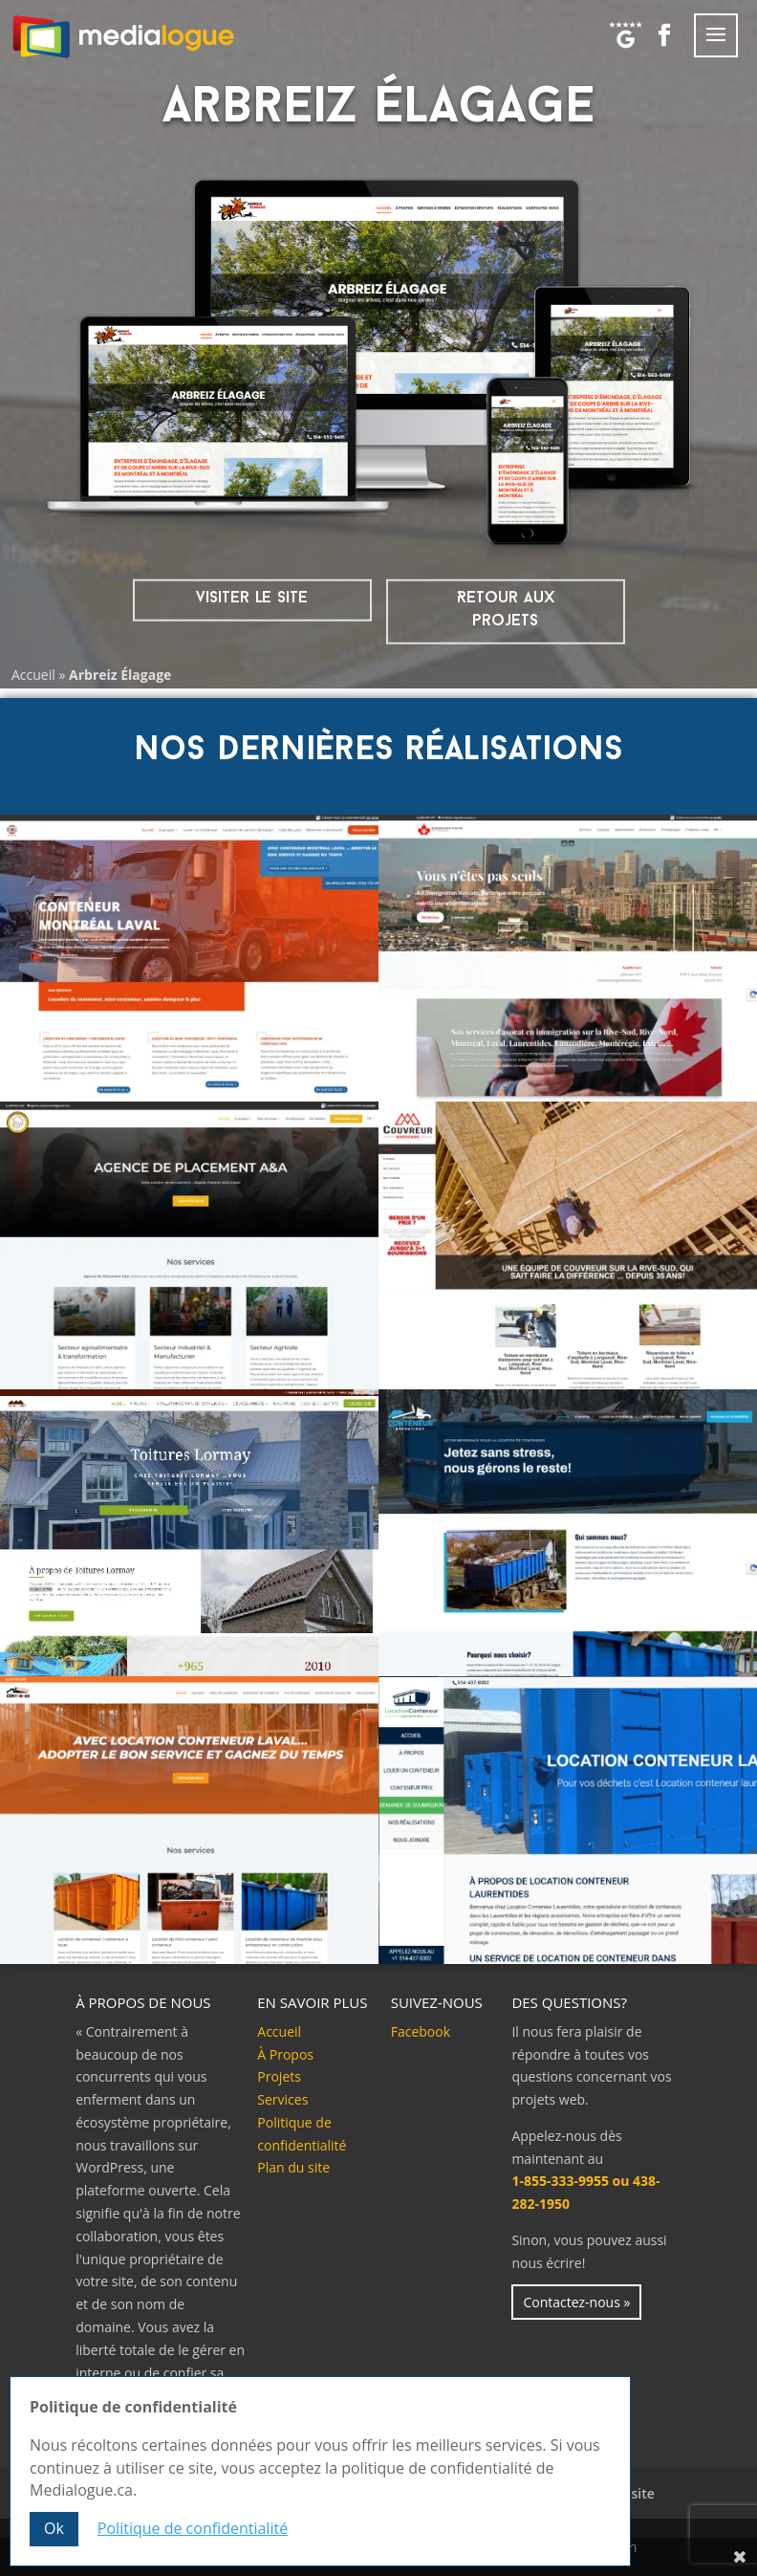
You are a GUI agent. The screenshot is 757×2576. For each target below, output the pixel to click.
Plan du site (293, 2167)
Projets (279, 2076)
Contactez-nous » (576, 2302)
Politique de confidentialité (192, 2528)
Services (282, 2099)
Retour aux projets (505, 609)
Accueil (33, 675)
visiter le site (252, 598)
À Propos (285, 2054)
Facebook (420, 2031)
